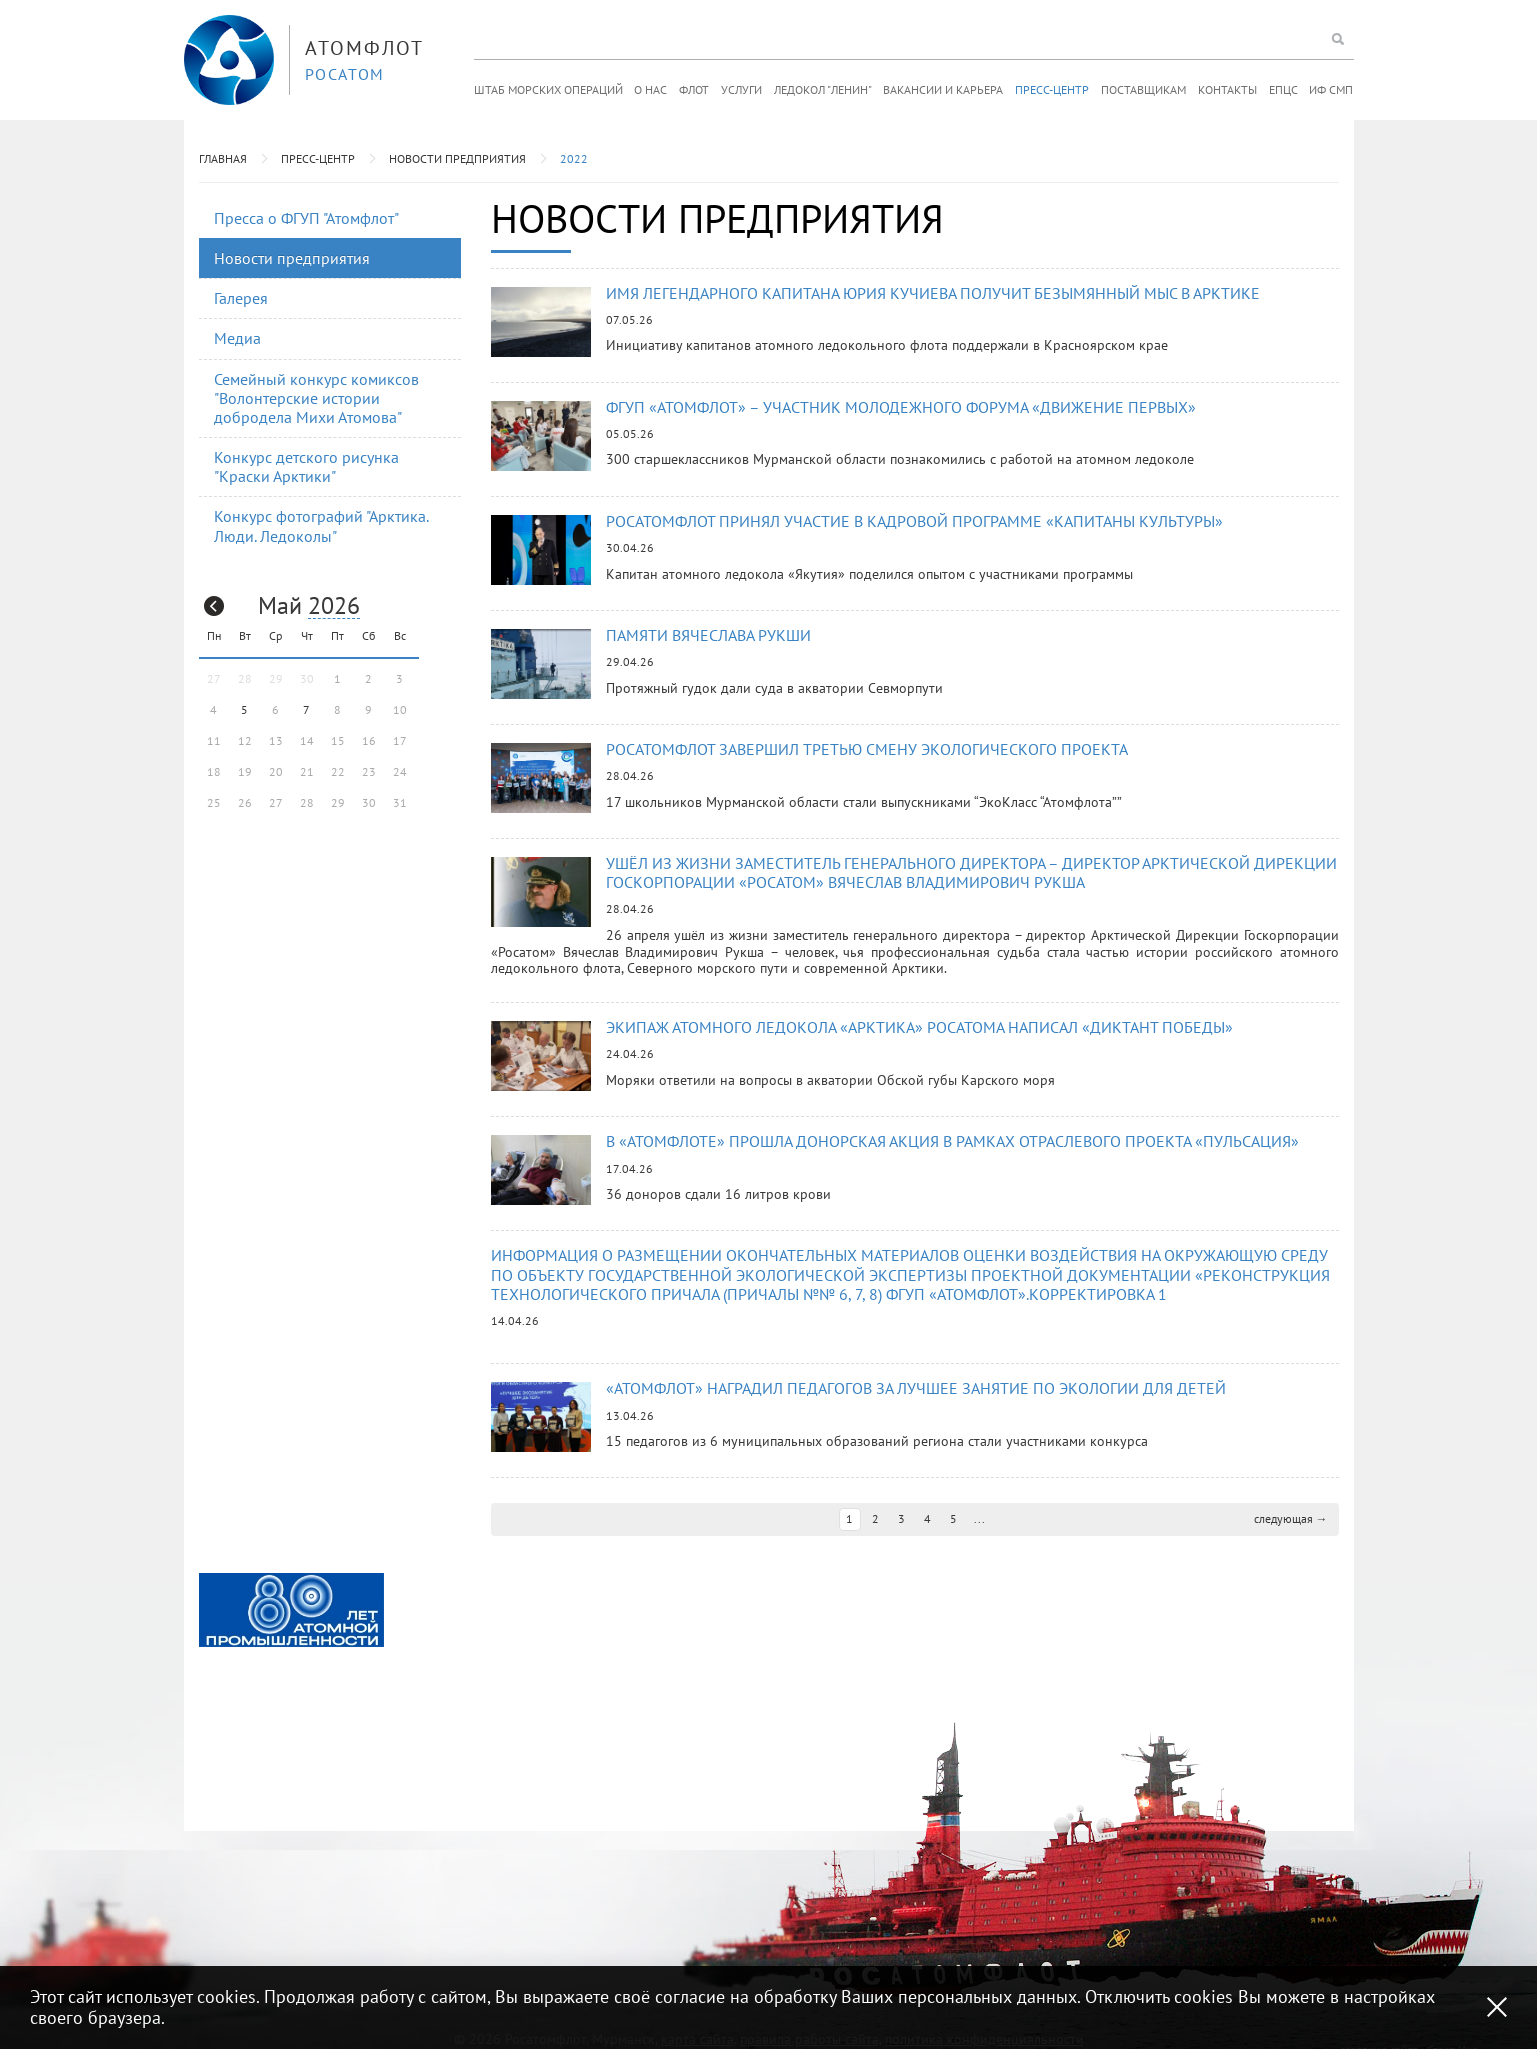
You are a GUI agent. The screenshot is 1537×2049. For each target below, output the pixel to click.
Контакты (1227, 89)
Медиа (237, 338)
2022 (574, 158)
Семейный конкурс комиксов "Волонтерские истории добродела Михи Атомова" (316, 398)
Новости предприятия (457, 158)
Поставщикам (1143, 89)
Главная (223, 158)
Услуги (741, 89)
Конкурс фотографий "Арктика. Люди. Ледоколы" (321, 525)
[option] (291, 1610)
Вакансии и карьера (943, 89)
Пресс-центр (1052, 89)
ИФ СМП (1331, 89)
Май (280, 605)
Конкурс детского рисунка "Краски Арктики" (306, 466)
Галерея (241, 298)
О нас (650, 89)
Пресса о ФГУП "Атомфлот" (306, 218)
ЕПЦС (1283, 89)
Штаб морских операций (548, 89)
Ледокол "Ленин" (823, 89)
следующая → (1291, 1518)
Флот (694, 89)
